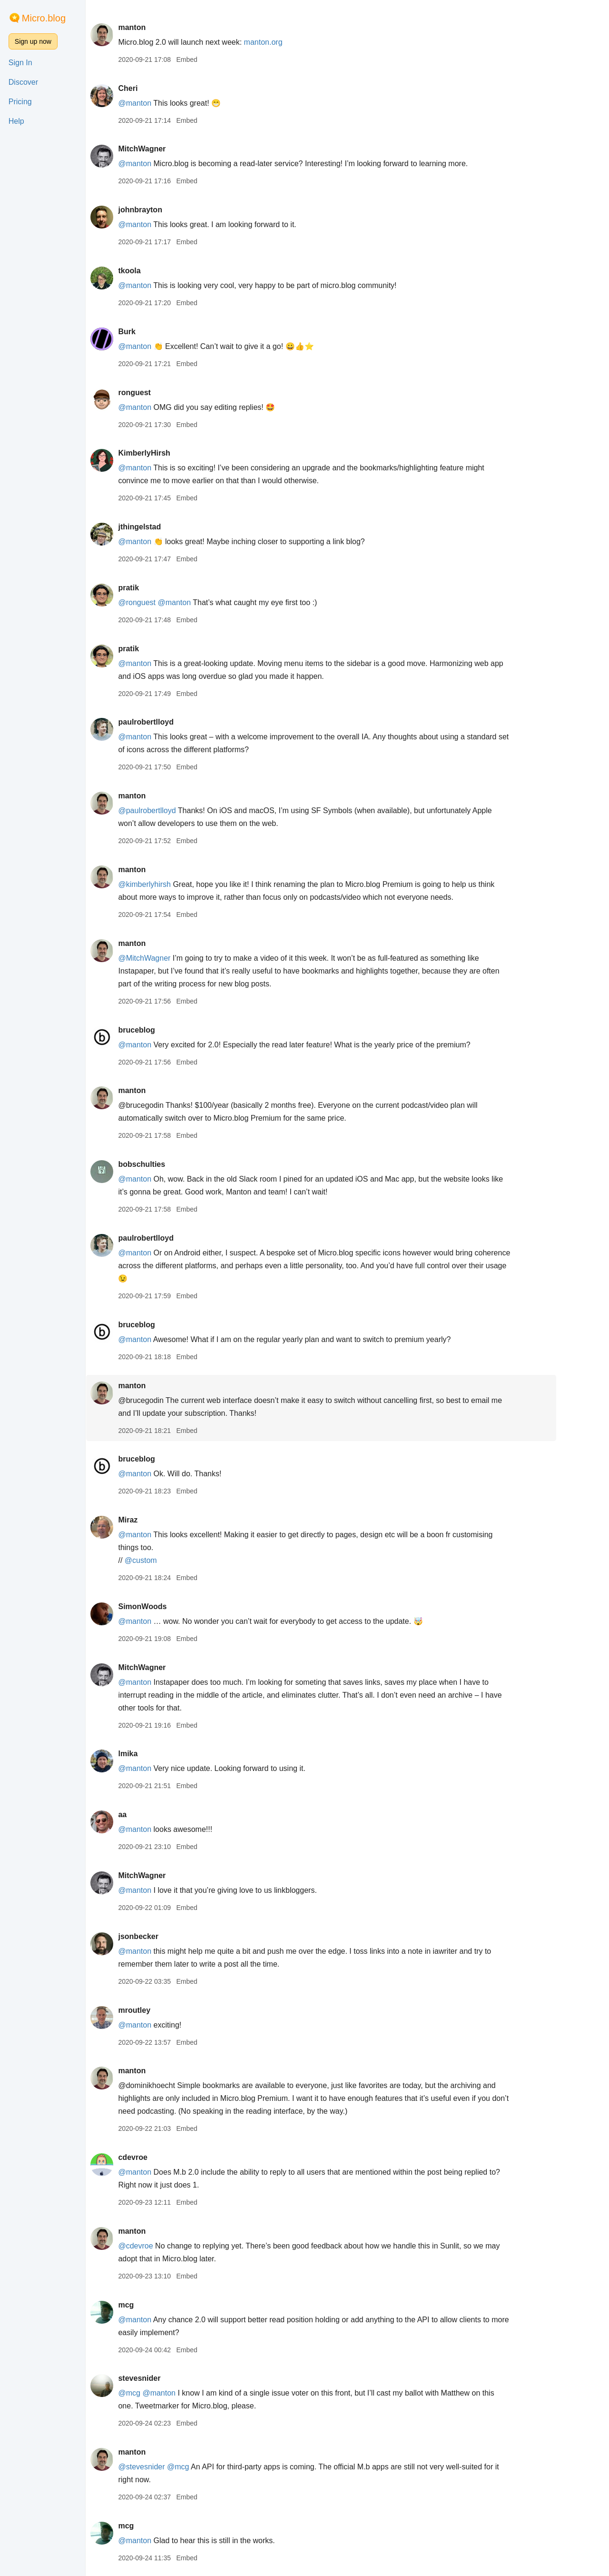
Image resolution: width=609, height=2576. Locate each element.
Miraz (154, 1520)
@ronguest (163, 602)
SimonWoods (168, 1606)
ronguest (160, 392)
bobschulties (167, 1164)
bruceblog (162, 1030)
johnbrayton (166, 210)
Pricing (20, 102)
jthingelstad (165, 527)
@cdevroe (161, 2246)
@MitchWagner (170, 958)
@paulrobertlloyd (173, 810)
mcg (152, 2305)
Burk (152, 332)
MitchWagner (168, 149)
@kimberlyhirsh (170, 884)
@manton (160, 103)
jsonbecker (164, 1936)
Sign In (20, 63)
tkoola (155, 271)
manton (158, 27)
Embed (212, 59)
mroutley (160, 2010)
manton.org (289, 42)
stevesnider (165, 2378)
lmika (154, 1754)
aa (148, 1814)
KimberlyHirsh (170, 453)
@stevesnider (167, 2467)
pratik (154, 588)
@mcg (155, 2393)
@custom (167, 1560)
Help (16, 121)
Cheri (154, 88)
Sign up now (33, 41)
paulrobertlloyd (171, 722)
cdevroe (158, 2157)
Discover (23, 82)
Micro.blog (44, 18)
